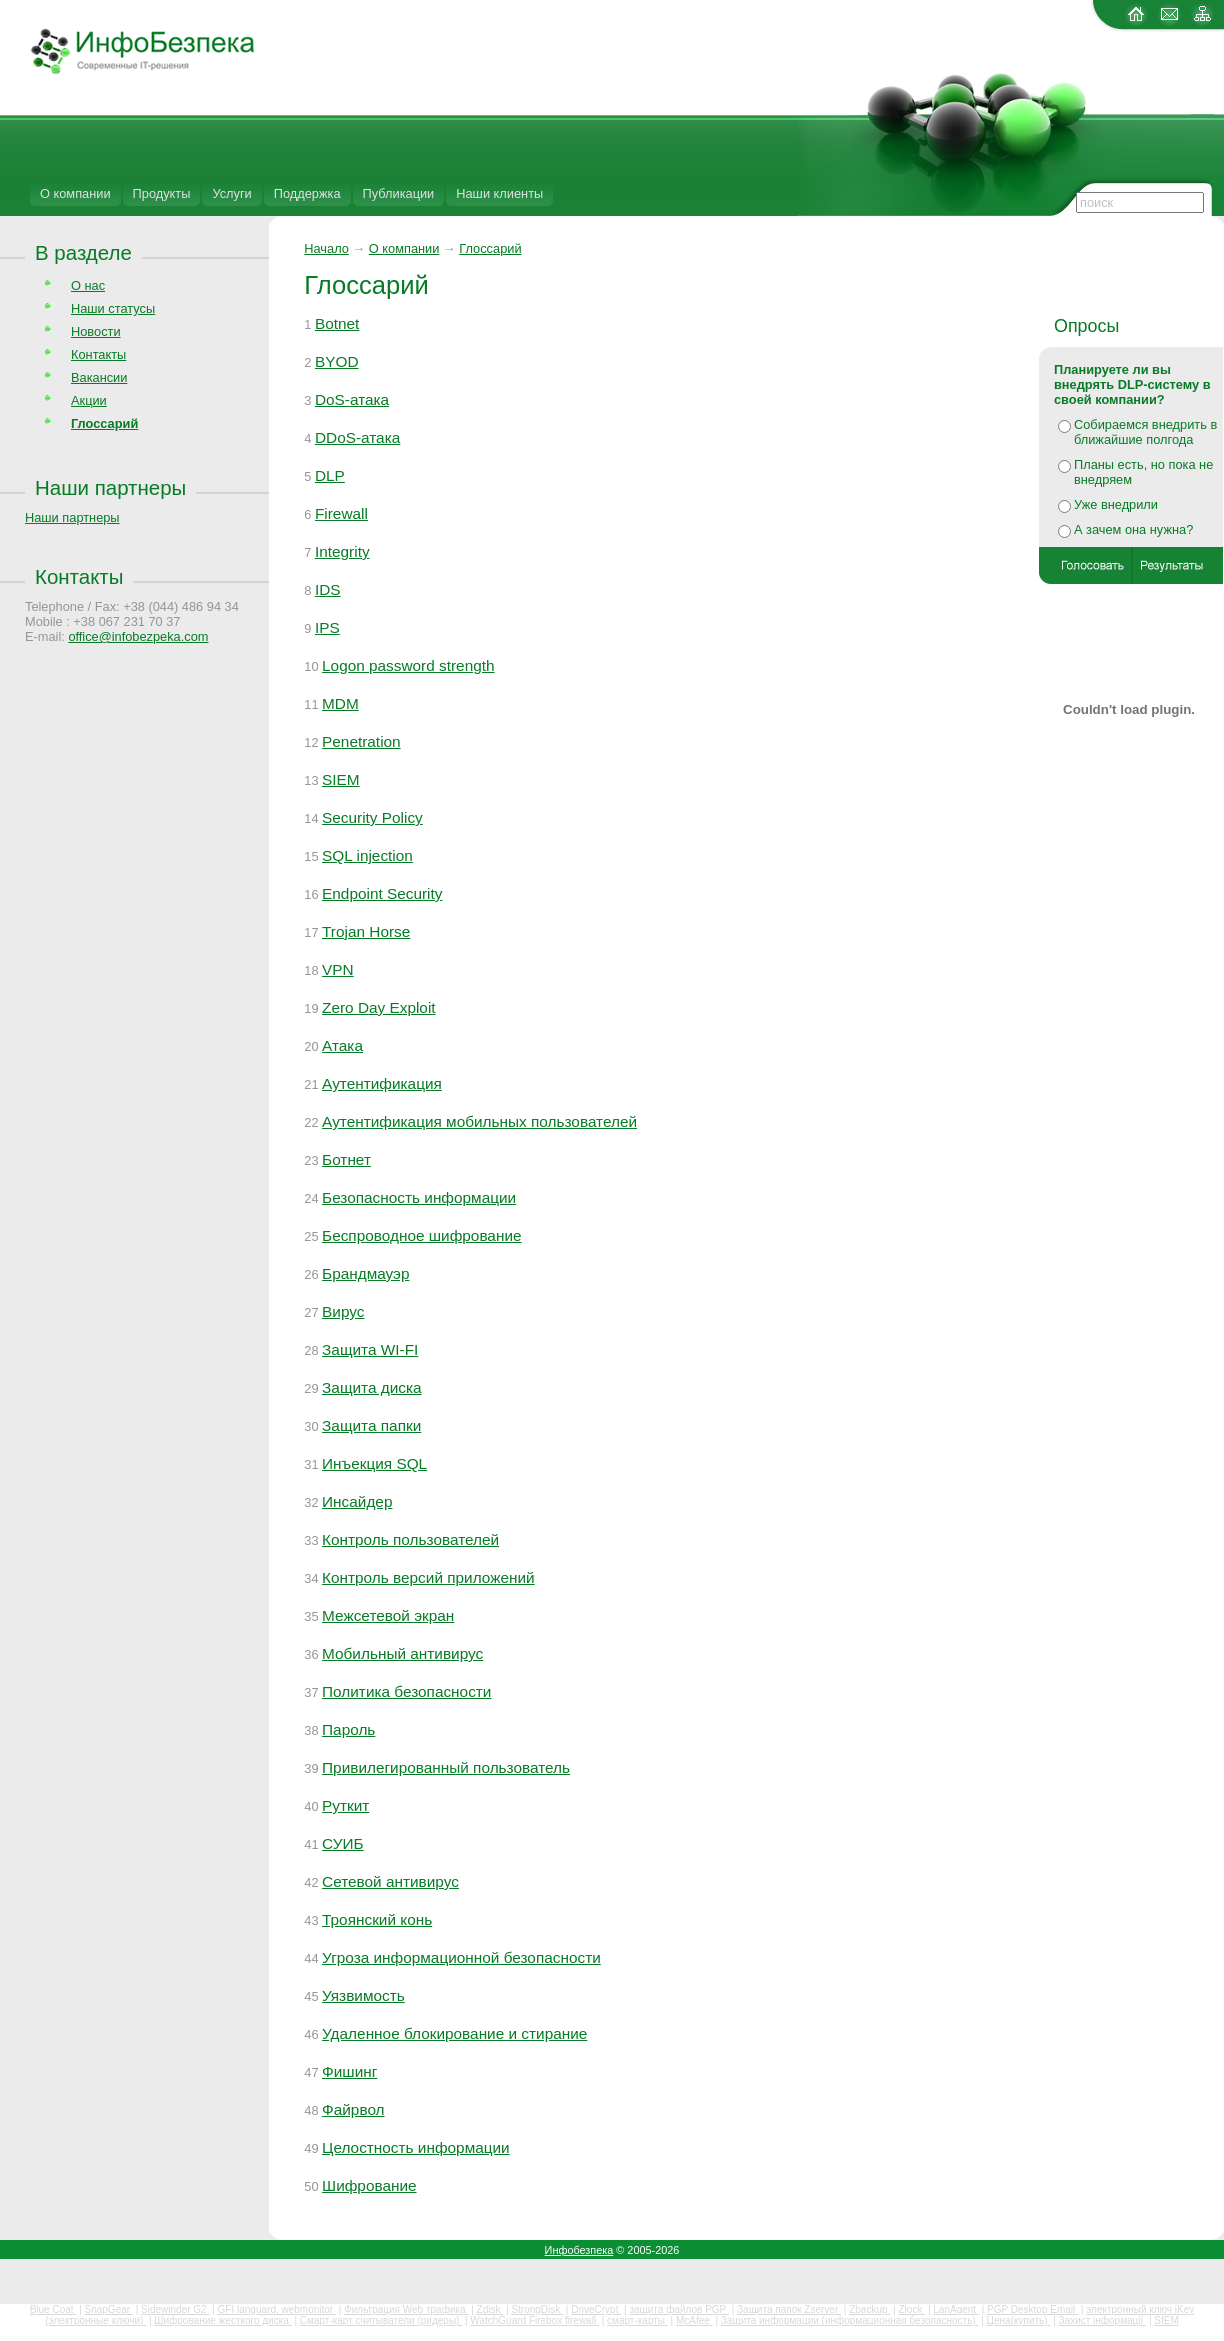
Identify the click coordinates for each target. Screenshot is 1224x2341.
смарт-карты (637, 2320)
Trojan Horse (366, 931)
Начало (326, 248)
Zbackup (869, 2309)
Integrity (342, 551)
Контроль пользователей (410, 1539)
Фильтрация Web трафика (406, 2309)
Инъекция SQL (374, 1463)
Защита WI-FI (370, 1349)
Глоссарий (490, 248)
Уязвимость (363, 1995)
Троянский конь (377, 1919)
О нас (88, 285)
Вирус (343, 1311)
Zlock (911, 2309)
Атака (342, 1045)
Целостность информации (416, 2147)
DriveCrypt (596, 2309)
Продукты (162, 193)
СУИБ (342, 1843)
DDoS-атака (357, 437)
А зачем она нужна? (1133, 529)
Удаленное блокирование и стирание (454, 2033)
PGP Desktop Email (1032, 2309)
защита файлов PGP (678, 2309)
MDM (340, 703)
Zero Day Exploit (379, 1007)
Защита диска (372, 1387)
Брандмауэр (365, 1273)
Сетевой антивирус (390, 1881)
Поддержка (307, 193)
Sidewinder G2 (175, 2309)
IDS (328, 589)
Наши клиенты (499, 193)
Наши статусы (113, 308)
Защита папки (371, 1425)
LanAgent (956, 2309)
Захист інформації (1103, 2320)
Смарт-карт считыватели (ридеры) (381, 2320)
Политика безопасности (406, 1691)
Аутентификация (382, 1083)
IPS (327, 627)
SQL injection (367, 855)
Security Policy (372, 817)
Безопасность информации (419, 1197)
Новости (96, 331)
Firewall (341, 513)
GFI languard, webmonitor (277, 2309)
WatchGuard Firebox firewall (534, 2320)
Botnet (337, 323)
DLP (330, 475)
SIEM (341, 779)
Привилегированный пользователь (446, 1767)
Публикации (399, 193)
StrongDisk (537, 2309)
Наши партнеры (110, 487)
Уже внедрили (1116, 504)
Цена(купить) (1019, 2320)
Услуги (231, 193)
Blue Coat (53, 2309)
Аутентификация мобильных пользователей (479, 1121)
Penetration (361, 741)
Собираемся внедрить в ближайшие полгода (1145, 432)
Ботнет (346, 1159)
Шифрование (369, 2185)
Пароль (348, 1729)
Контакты (98, 354)
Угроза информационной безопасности (461, 1957)
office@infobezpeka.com (138, 636)
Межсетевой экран (388, 1615)
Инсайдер (357, 1501)
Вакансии (99, 377)
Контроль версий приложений (428, 1577)
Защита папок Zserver (789, 2309)
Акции (89, 400)
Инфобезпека (579, 2250)
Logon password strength (408, 665)
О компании (75, 193)
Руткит (345, 1805)
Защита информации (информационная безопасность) (850, 2320)
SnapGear (109, 2309)
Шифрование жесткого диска (222, 2320)
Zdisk (490, 2309)
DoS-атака (352, 399)
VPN (338, 969)
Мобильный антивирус (402, 1653)
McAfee (694, 2320)
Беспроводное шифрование (421, 1235)
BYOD (337, 361)
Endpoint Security (382, 893)
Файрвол (353, 2109)
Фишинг (349, 2071)
